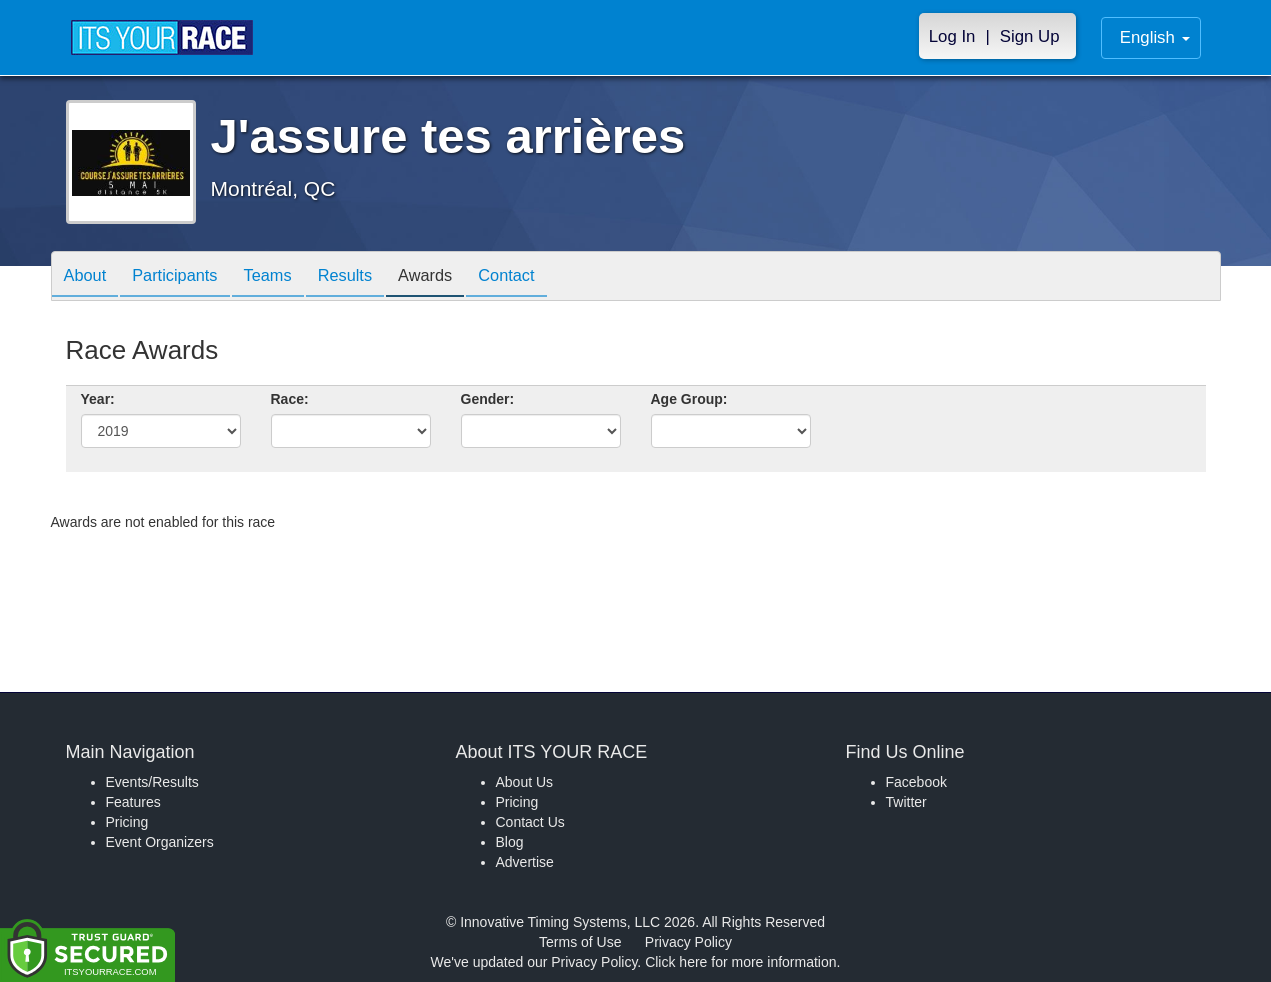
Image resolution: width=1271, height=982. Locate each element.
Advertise (525, 862)
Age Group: (689, 399)
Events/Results (152, 782)
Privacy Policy (688, 942)
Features (133, 802)
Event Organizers (160, 842)
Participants (186, 277)
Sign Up (1030, 36)
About (89, 277)
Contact (548, 277)
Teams (286, 277)
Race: (290, 399)
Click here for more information (740, 962)
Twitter (906, 802)
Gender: (488, 399)
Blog (510, 842)
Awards (459, 277)
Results (371, 277)
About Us (525, 782)
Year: (98, 399)
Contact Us (530, 822)
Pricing (127, 822)
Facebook (916, 782)
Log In (952, 36)
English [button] (1155, 37)
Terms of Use (580, 942)
